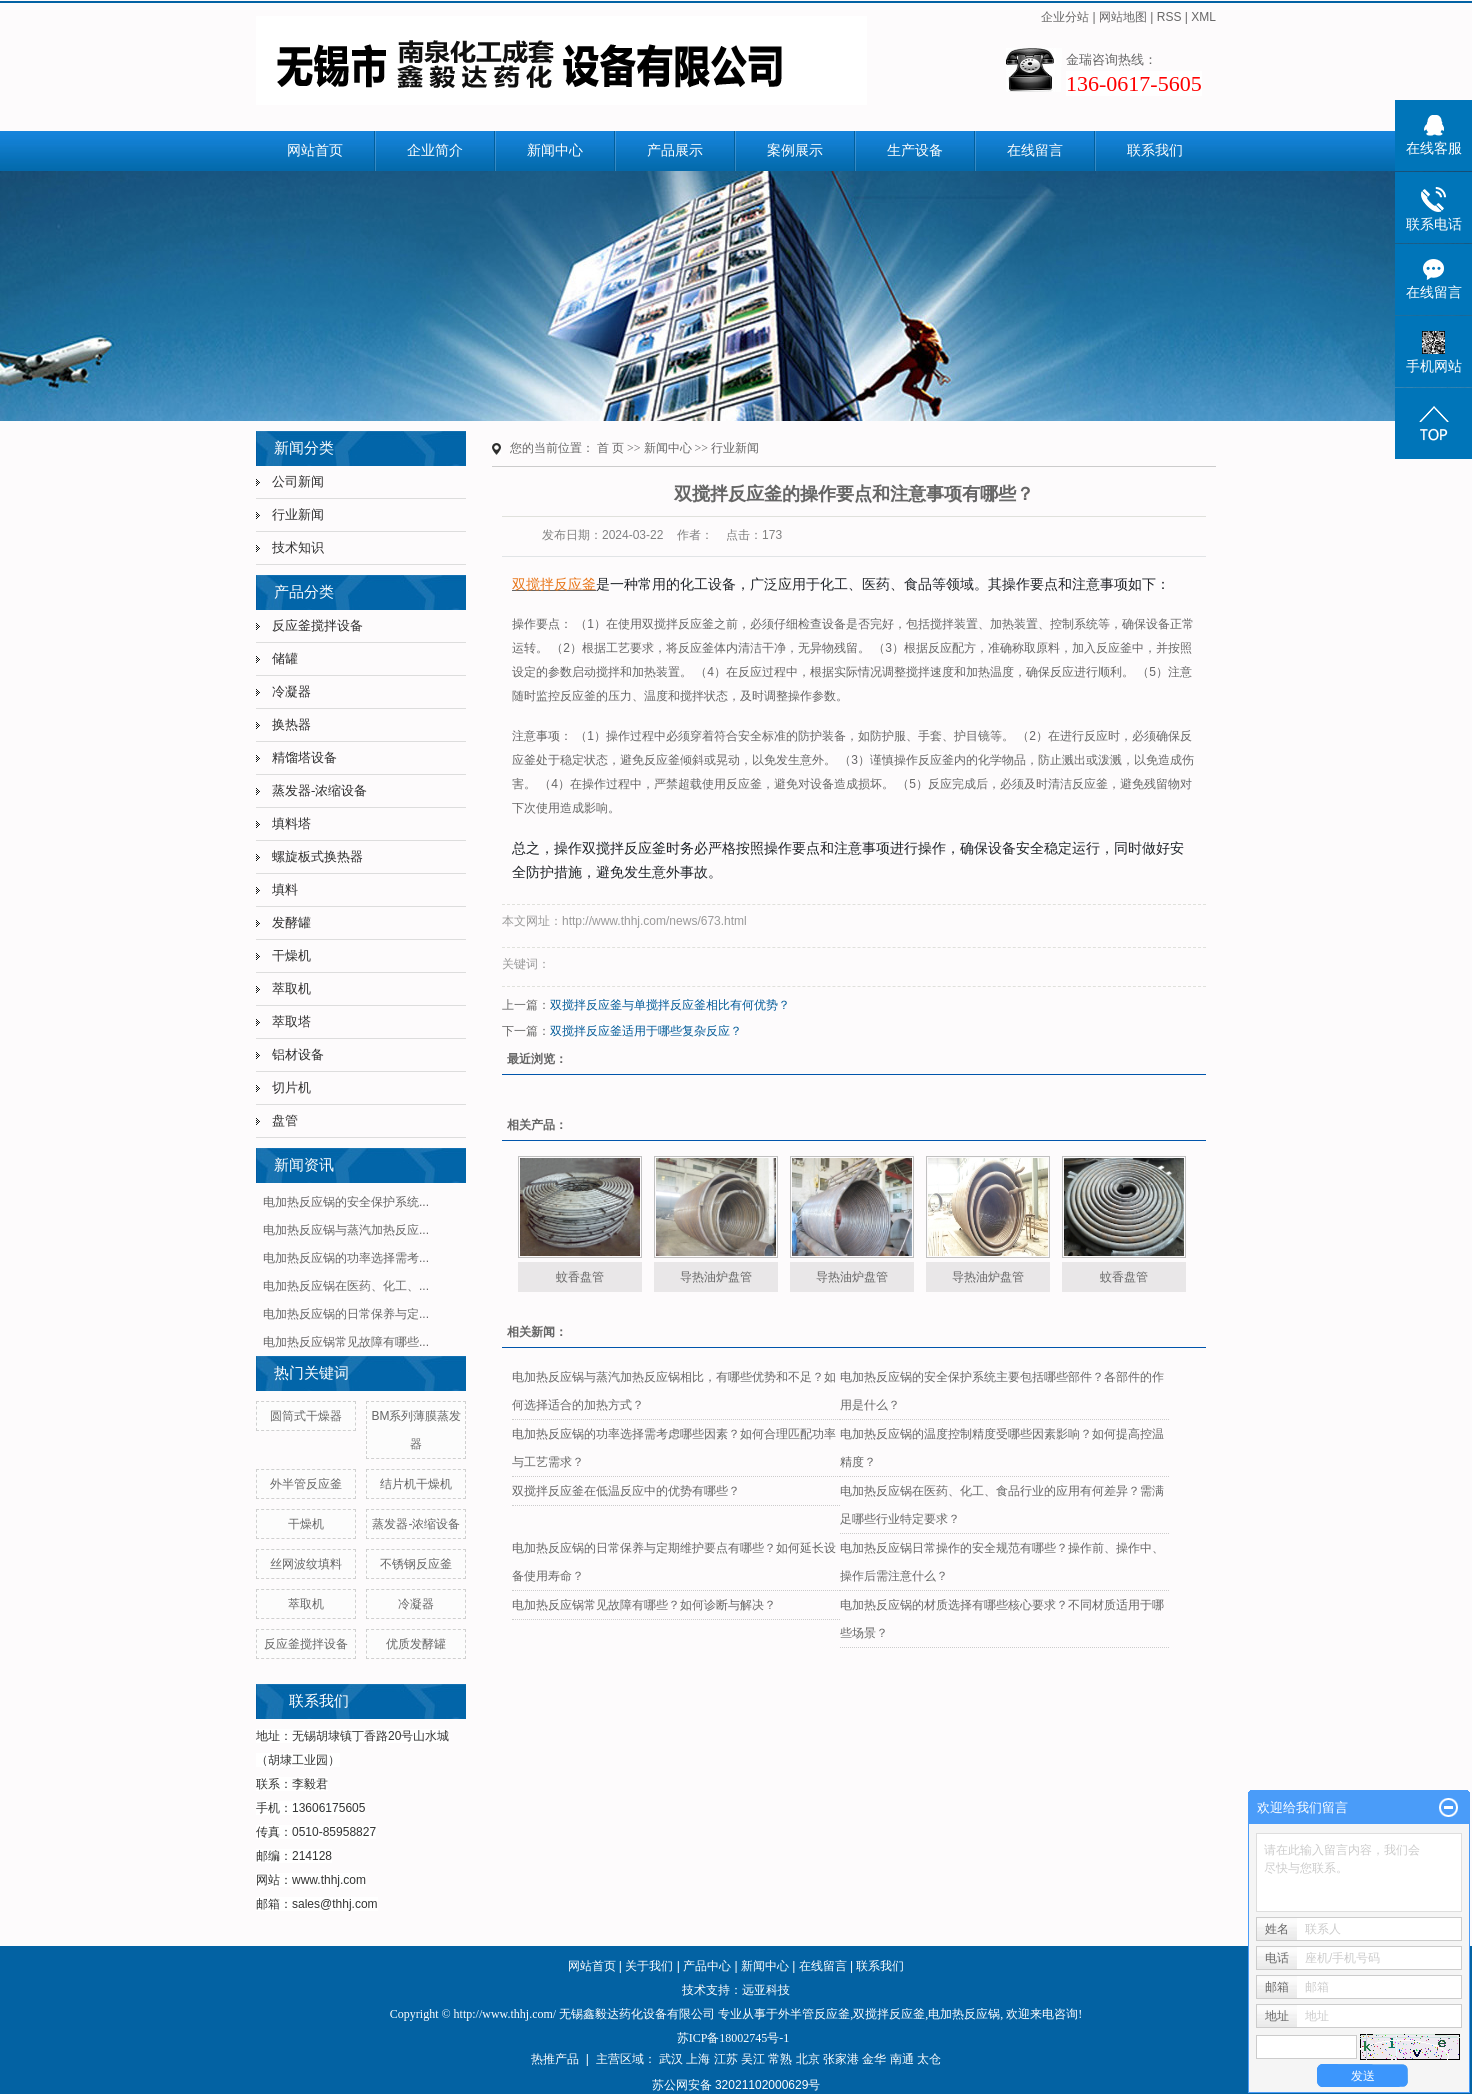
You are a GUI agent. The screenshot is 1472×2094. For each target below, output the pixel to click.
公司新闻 (298, 481)
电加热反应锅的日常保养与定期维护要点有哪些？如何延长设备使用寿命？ (674, 1562)
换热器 (291, 724)
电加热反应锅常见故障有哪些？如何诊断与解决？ (644, 1605)
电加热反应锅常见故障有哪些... (346, 1342)
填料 (285, 889)
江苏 (726, 2059)
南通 (902, 2059)
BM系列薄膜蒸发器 (416, 1430)
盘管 (285, 1120)
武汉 (671, 2059)
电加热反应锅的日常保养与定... (346, 1314)
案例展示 (795, 150)
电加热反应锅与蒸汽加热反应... (346, 1230)
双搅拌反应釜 (889, 2014)
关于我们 (649, 1966)
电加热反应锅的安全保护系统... (346, 1202)
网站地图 (1123, 17)
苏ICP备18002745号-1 (733, 2038)
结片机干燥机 (416, 1484)
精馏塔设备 (304, 757)
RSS (1169, 17)
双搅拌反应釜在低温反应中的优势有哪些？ (626, 1491)
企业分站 (1065, 17)
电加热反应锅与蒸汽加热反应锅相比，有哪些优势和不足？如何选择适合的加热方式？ (674, 1391)
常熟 (780, 2059)
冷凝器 (291, 691)
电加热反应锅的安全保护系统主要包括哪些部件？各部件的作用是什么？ (1002, 1391)
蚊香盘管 (580, 1277)
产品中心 (707, 1966)
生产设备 (915, 150)
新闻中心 (555, 150)
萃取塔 (291, 1021)
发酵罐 (291, 922)
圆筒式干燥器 (306, 1416)
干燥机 (291, 955)
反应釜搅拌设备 (317, 625)
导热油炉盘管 (716, 1277)
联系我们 (1155, 150)
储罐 (285, 658)
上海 (698, 2059)
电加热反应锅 (964, 2014)
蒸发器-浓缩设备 (319, 790)
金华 (874, 2059)
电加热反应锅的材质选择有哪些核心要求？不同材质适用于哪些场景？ (1002, 1619)
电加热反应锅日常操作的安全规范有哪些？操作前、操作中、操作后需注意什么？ (1002, 1562)
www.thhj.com (329, 1880)
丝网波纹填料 (306, 1564)
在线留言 (1035, 150)
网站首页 (315, 150)
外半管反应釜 (306, 1484)
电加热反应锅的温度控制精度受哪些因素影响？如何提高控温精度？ (1002, 1448)
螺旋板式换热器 (317, 856)
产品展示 (675, 150)
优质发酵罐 (416, 1644)
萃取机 (291, 988)
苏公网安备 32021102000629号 (736, 2085)
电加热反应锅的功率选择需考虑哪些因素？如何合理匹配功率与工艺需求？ (674, 1448)
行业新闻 (298, 514)
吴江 (753, 2059)
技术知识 (298, 547)
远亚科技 (766, 1990)
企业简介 (435, 150)
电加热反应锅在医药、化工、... (346, 1286)
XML (1203, 17)
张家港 (841, 2059)
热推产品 (555, 2059)
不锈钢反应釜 (416, 1564)
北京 (808, 2059)
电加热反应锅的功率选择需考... (346, 1258)
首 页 (610, 448)
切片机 (291, 1087)
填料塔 (291, 823)
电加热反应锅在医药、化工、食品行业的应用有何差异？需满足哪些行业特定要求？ (1002, 1505)
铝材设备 (298, 1054)
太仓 (929, 2059)
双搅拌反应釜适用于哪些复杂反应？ (646, 1031)
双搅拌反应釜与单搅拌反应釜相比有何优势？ (670, 1005)
